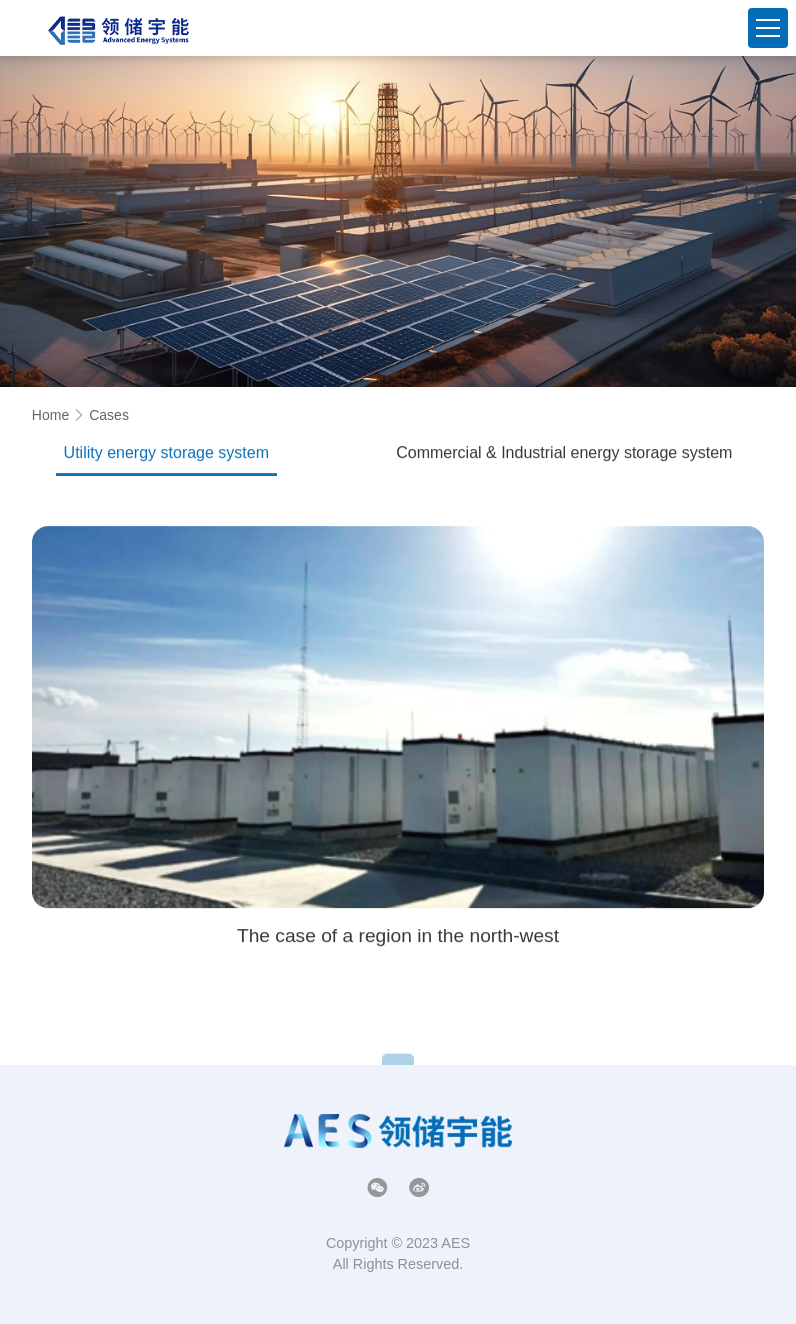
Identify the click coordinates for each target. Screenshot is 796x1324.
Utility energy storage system (166, 457)
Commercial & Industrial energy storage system (564, 457)
